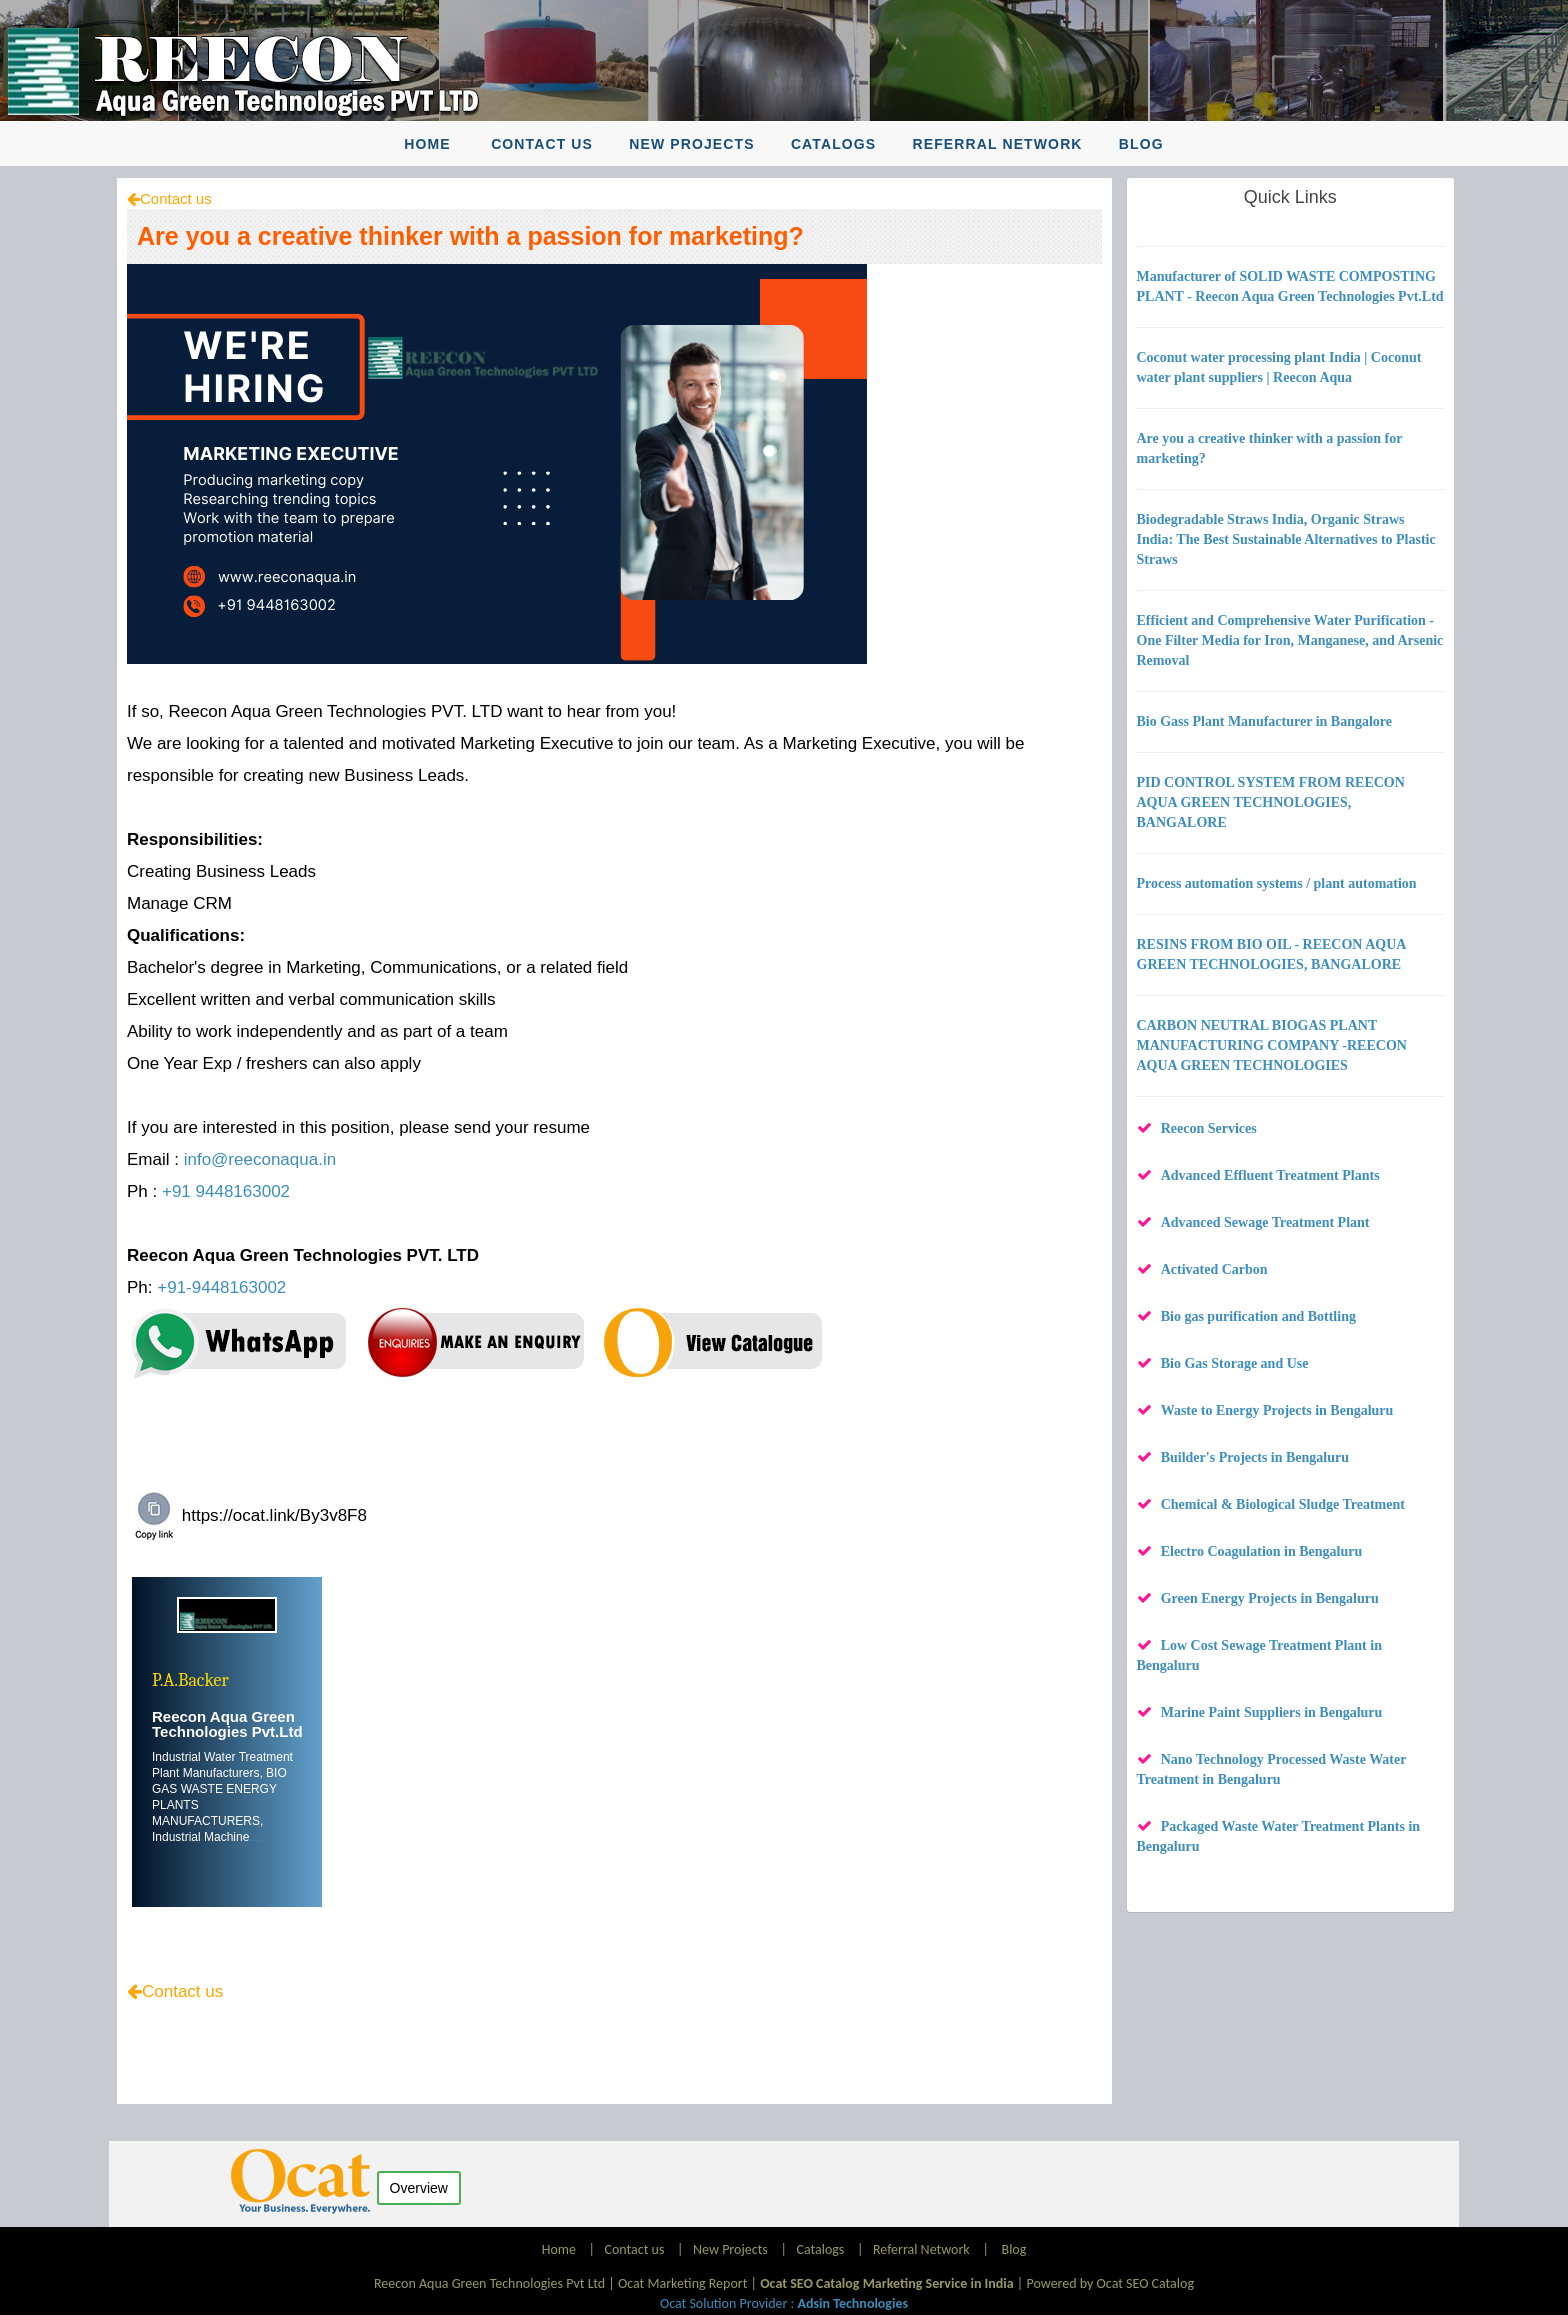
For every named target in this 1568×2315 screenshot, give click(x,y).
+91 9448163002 (226, 1191)
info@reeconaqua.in (260, 1159)
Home (427, 144)
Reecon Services (1209, 1128)
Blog (1141, 144)
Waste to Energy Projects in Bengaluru (1277, 1410)
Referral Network (997, 144)
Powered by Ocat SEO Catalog (1110, 2283)
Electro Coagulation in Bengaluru (1262, 1551)
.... (255, 1837)
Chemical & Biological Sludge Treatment (1283, 1504)
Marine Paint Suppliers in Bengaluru (1272, 1712)
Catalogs (833, 144)
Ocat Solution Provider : (784, 2303)
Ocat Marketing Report (682, 2283)
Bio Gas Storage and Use (1235, 1363)
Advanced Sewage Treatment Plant (1265, 1222)
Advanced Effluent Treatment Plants (1270, 1175)
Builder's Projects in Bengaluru (1255, 1457)
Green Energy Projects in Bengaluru (1270, 1598)
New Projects (691, 144)
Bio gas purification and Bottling (1258, 1316)
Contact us (542, 144)
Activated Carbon (1214, 1269)
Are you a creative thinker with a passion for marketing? (470, 236)
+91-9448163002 (221, 1287)
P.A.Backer (190, 1680)
